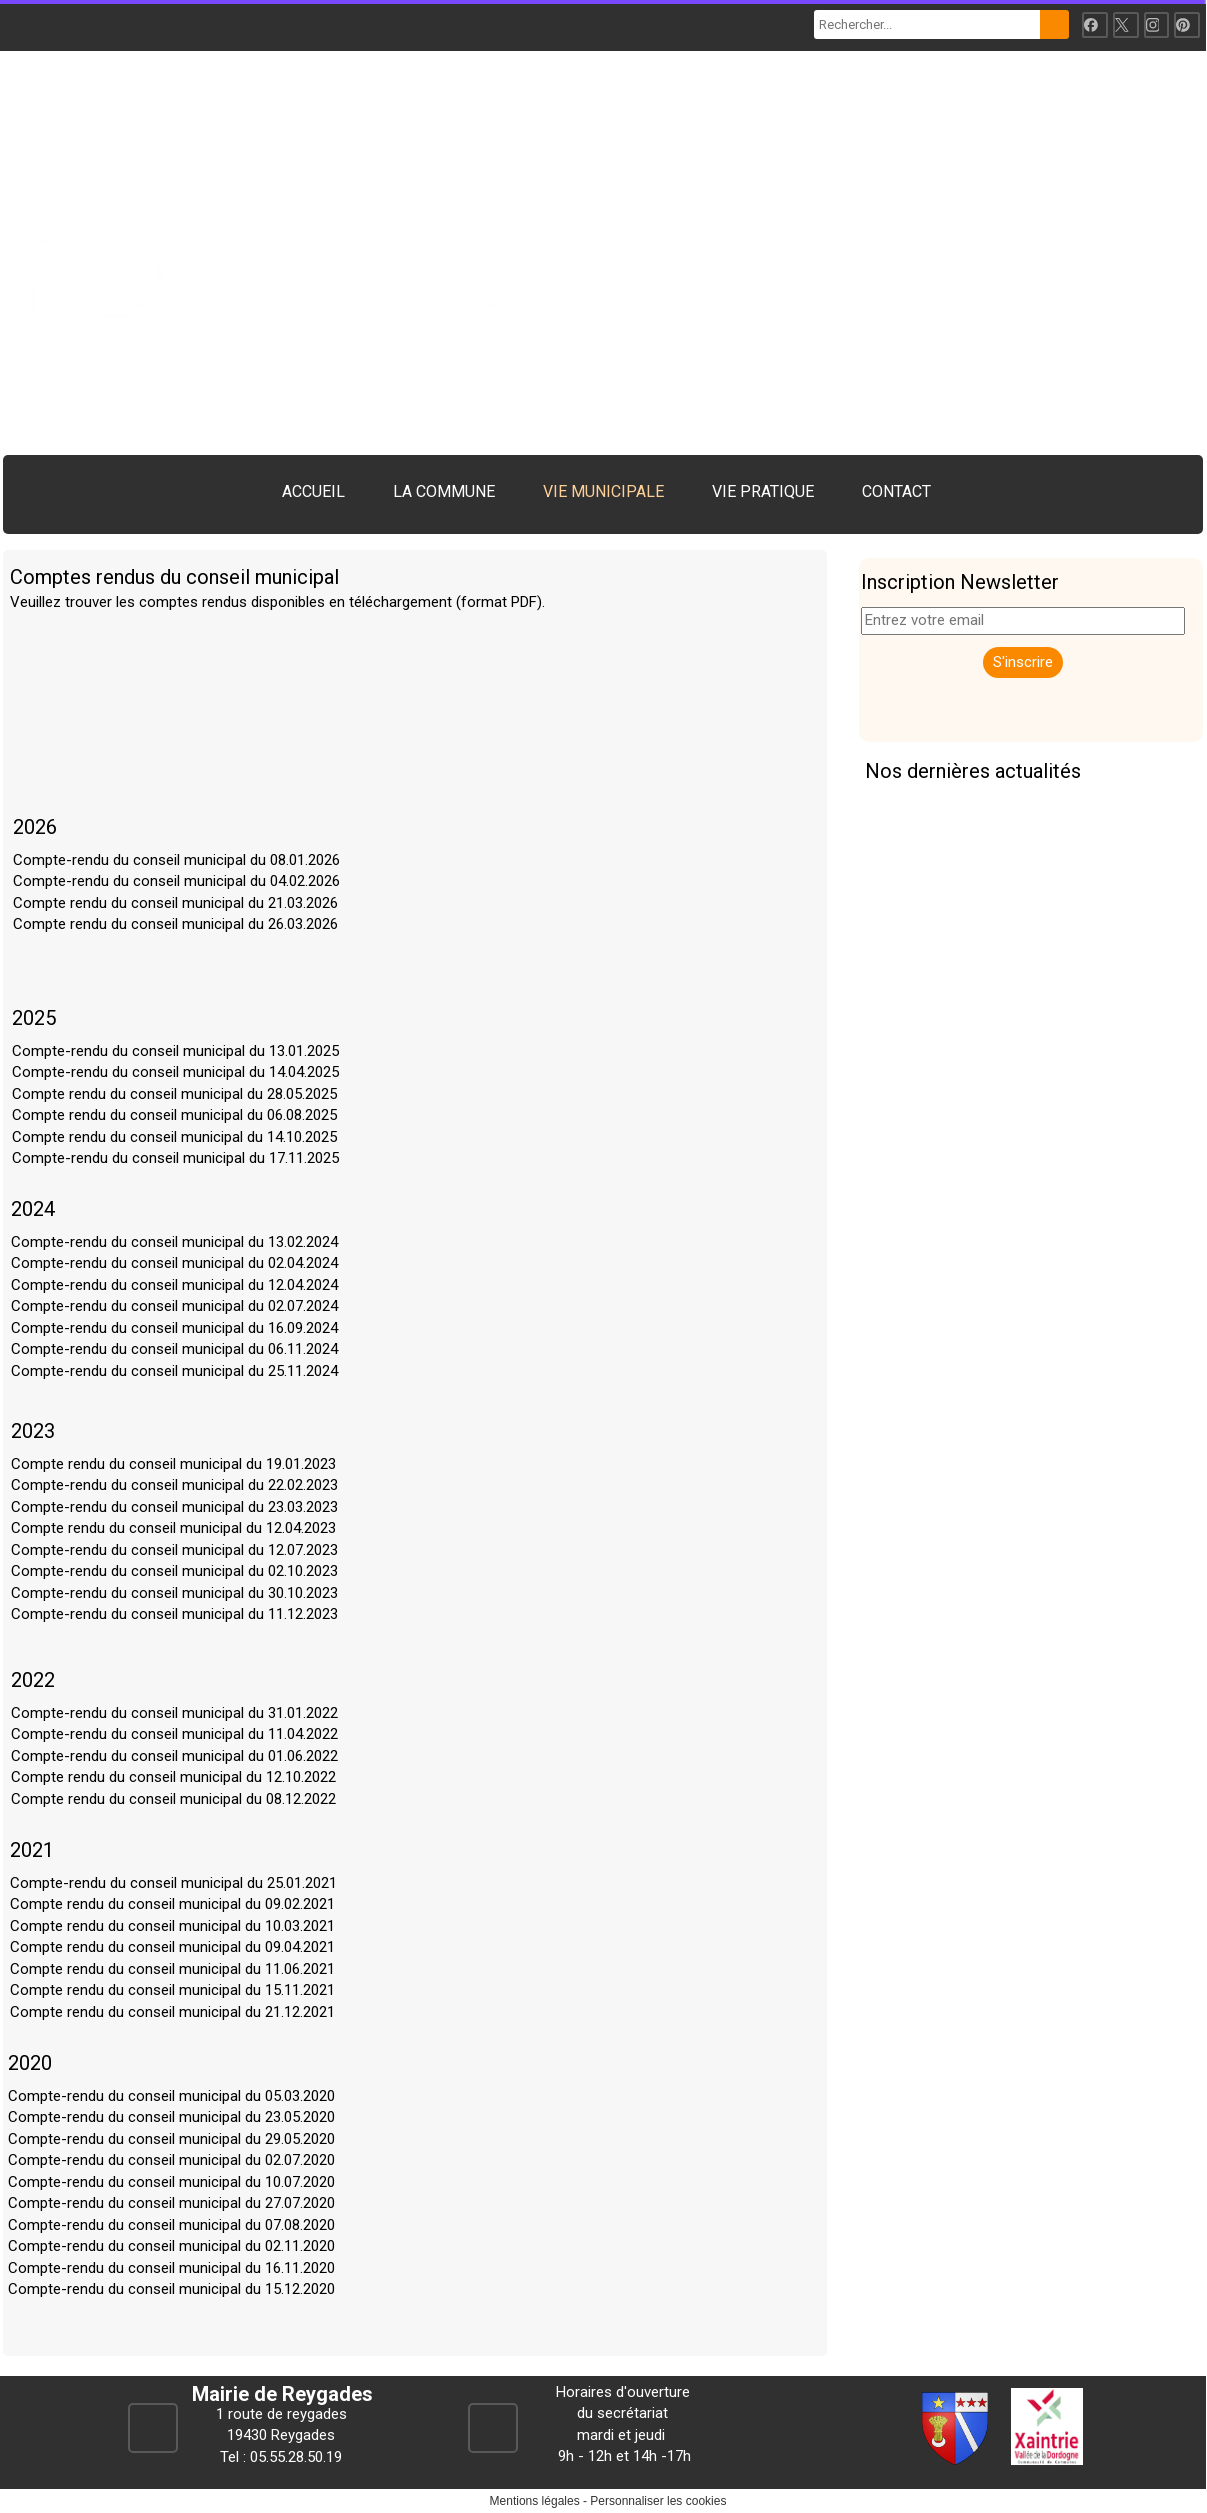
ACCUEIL (313, 491)
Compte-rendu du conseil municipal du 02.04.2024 (174, 1263)
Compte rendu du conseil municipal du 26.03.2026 (175, 924)
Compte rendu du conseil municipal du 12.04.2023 (173, 1528)
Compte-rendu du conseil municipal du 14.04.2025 (175, 1072)
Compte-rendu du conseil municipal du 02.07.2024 (174, 1306)
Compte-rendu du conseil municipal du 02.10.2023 (174, 1571)
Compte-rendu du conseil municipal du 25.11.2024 (174, 1371)
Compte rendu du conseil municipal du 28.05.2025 (174, 1094)
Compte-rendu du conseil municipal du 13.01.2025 (175, 1051)
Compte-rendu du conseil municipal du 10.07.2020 (171, 2182)
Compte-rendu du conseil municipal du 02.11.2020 (171, 2246)
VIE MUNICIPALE (603, 491)
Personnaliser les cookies (658, 2501)
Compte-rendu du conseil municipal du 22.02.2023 (174, 1485)
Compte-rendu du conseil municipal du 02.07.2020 (171, 2160)
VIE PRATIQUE (763, 491)
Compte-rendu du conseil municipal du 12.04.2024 (174, 1285)
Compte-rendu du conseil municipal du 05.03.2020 (171, 2096)
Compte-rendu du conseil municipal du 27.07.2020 (171, 2203)
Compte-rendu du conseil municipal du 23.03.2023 (174, 1507)
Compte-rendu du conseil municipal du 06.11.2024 (174, 1349)
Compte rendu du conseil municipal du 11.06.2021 (172, 1969)
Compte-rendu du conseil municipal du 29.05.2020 (171, 2139)
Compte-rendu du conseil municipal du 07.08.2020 (171, 2225)
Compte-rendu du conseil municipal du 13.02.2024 (174, 1242)
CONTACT (896, 491)
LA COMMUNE (444, 491)
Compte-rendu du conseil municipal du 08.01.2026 (176, 860)
